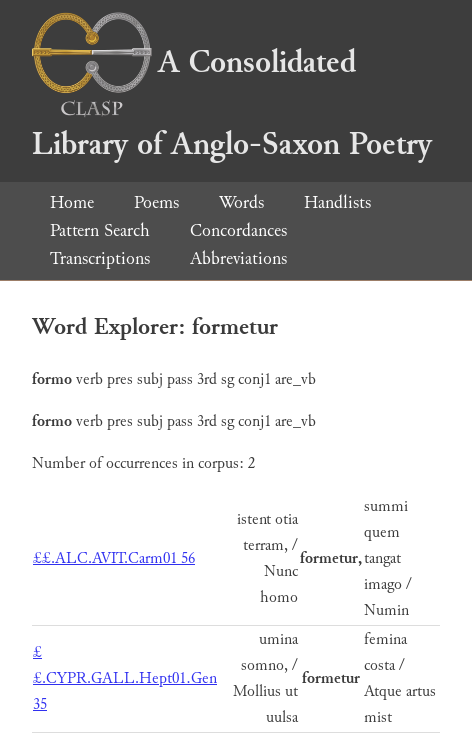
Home (72, 202)
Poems (156, 202)
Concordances (238, 230)
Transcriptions (100, 258)
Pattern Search (100, 230)
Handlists (337, 202)
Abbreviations (238, 258)
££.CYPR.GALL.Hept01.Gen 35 (125, 678)
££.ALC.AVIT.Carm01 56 (114, 558)
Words (241, 202)
